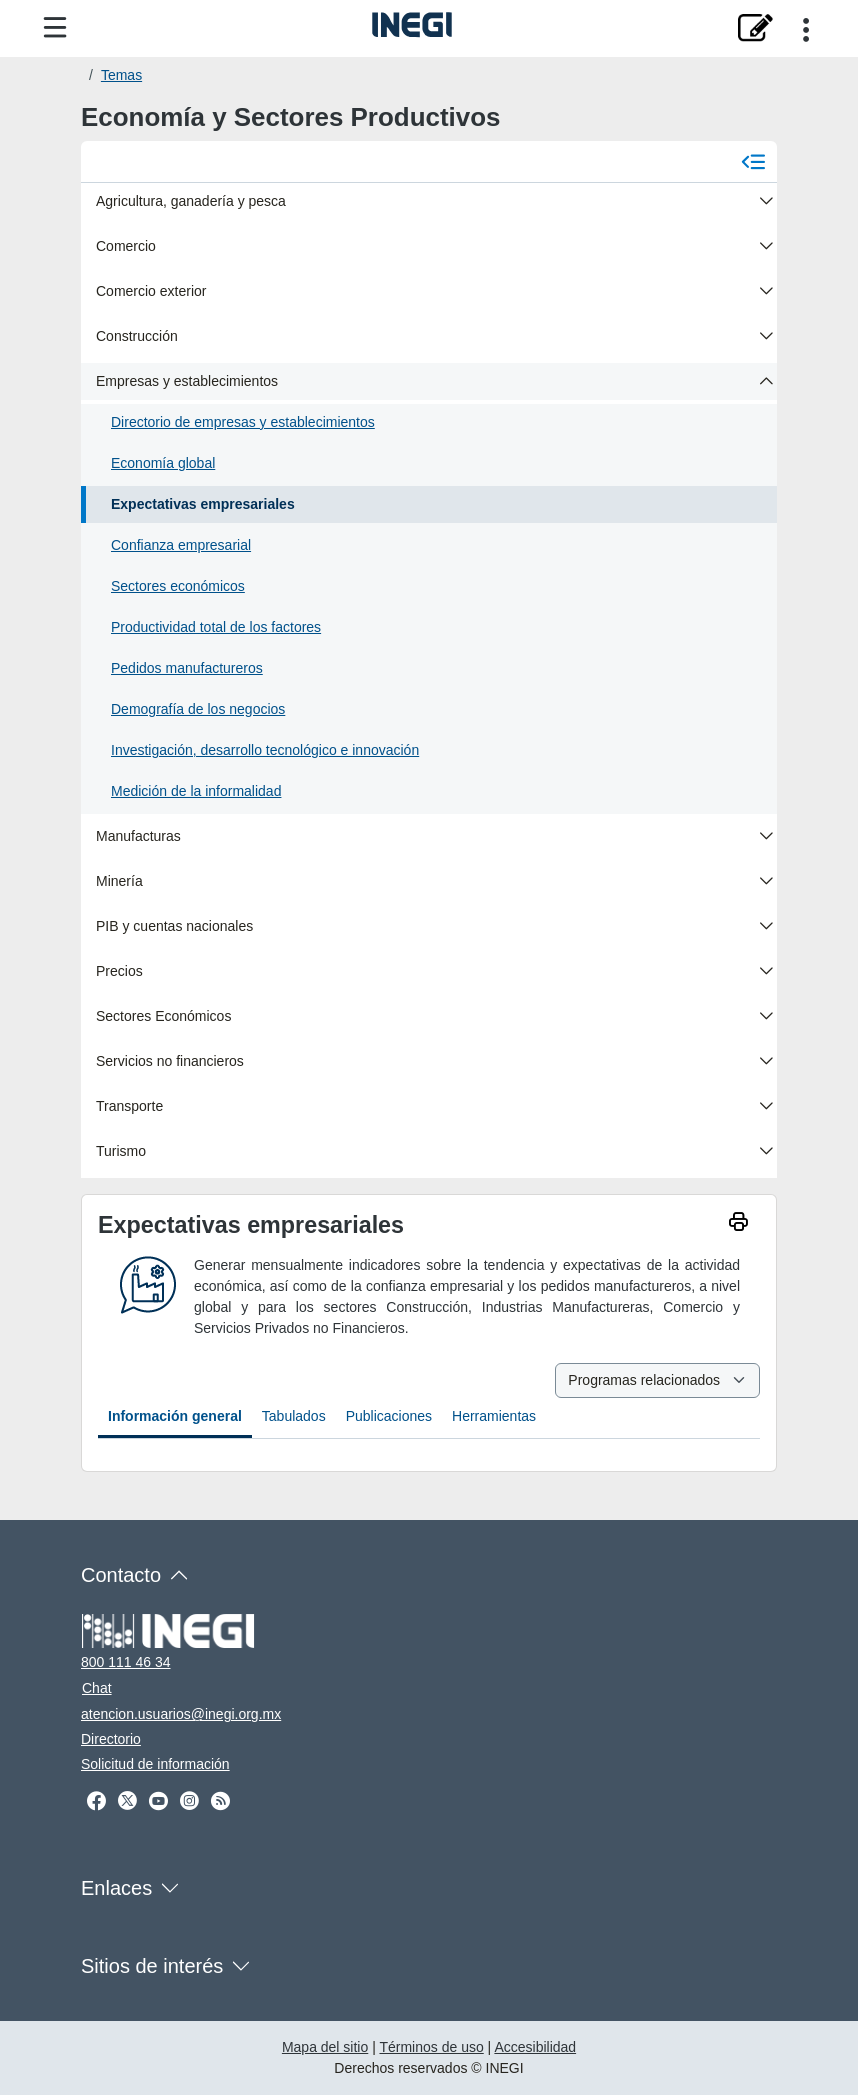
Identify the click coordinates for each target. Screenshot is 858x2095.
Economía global (163, 463)
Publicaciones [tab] (389, 1416)
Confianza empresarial (181, 545)
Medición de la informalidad (196, 791)
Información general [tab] (175, 1416)
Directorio (111, 1739)
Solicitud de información (155, 1764)
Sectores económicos (178, 586)
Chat (97, 1688)
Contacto (121, 1575)
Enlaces (116, 1888)
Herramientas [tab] (494, 1416)
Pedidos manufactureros (187, 668)
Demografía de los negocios (198, 709)
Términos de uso (431, 2047)
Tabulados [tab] (294, 1416)
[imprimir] (738, 1224)
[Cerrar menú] (753, 161)
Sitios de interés (152, 1966)
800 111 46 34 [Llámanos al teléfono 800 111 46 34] (126, 1662)
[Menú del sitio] (55, 28)
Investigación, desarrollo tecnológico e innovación (265, 750)
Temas (121, 75)
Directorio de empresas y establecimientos (243, 422)
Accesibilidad (535, 2047)
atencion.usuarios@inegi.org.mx (181, 1714)
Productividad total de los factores (216, 627)
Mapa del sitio (325, 2047)
